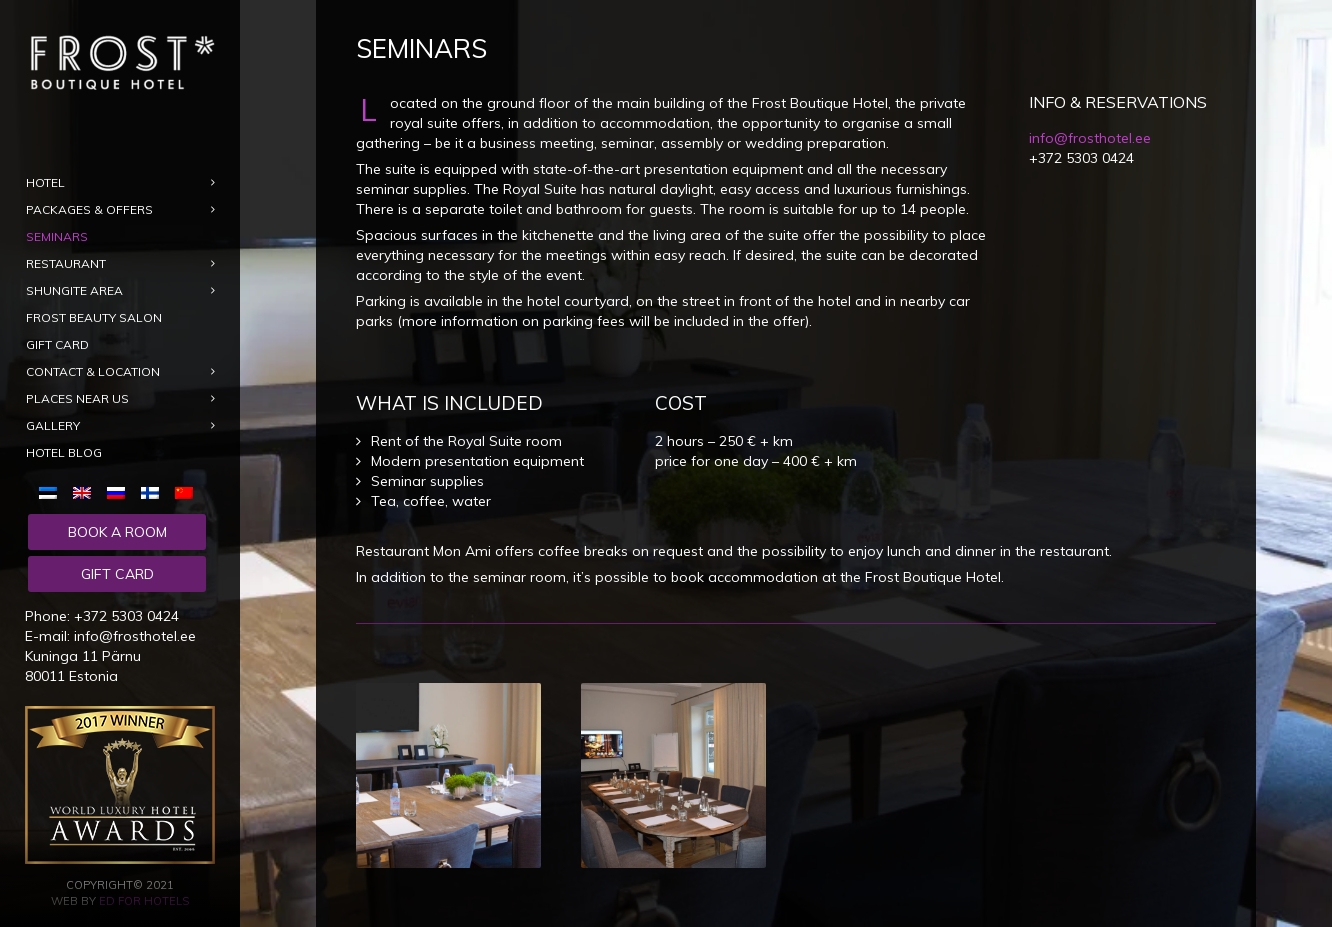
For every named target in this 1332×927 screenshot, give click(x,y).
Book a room (117, 532)
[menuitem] (52, 492)
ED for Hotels (144, 901)
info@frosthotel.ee (135, 636)
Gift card (117, 574)
